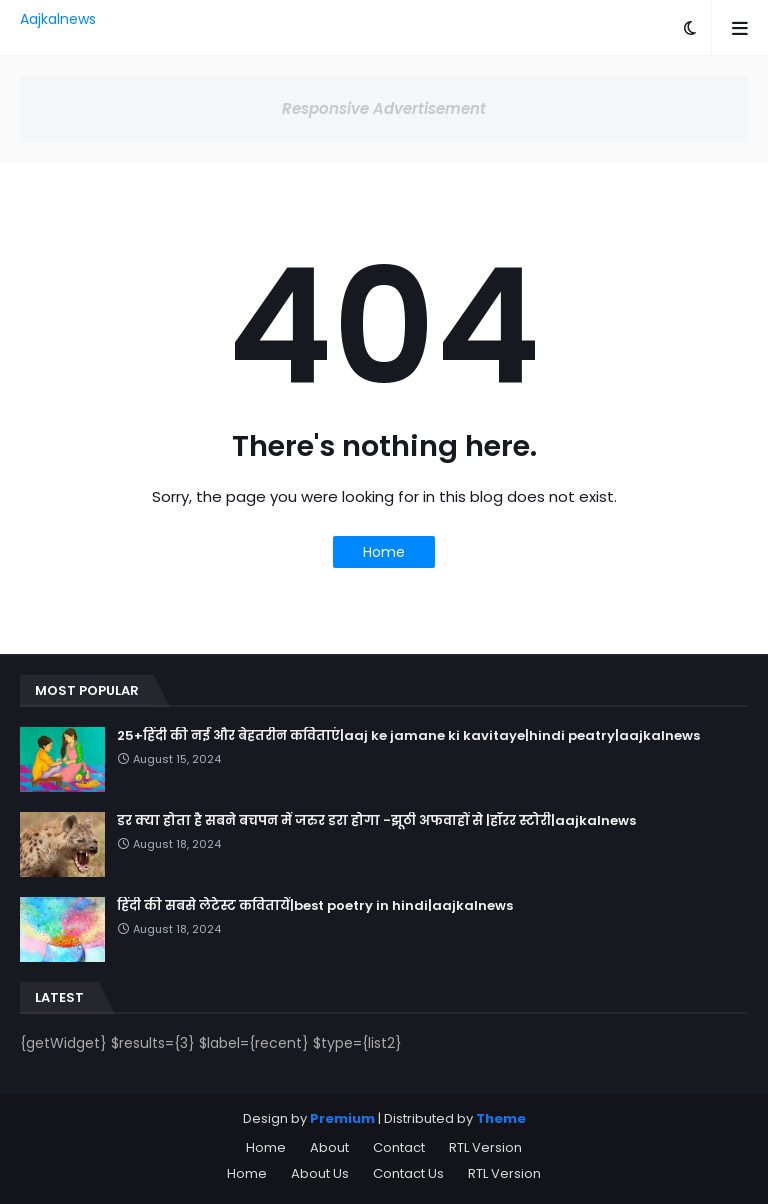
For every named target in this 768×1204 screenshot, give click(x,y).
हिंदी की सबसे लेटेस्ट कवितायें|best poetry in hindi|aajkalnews (315, 906)
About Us (320, 1173)
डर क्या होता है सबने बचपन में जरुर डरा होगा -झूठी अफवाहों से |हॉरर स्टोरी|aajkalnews (376, 821)
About (329, 1147)
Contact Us (408, 1173)
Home (384, 552)
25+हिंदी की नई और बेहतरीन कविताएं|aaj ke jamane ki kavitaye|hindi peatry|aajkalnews (408, 736)
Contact (399, 1147)
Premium (342, 1118)
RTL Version (485, 1147)
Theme (501, 1118)
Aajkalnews (58, 19)
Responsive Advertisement (384, 108)
